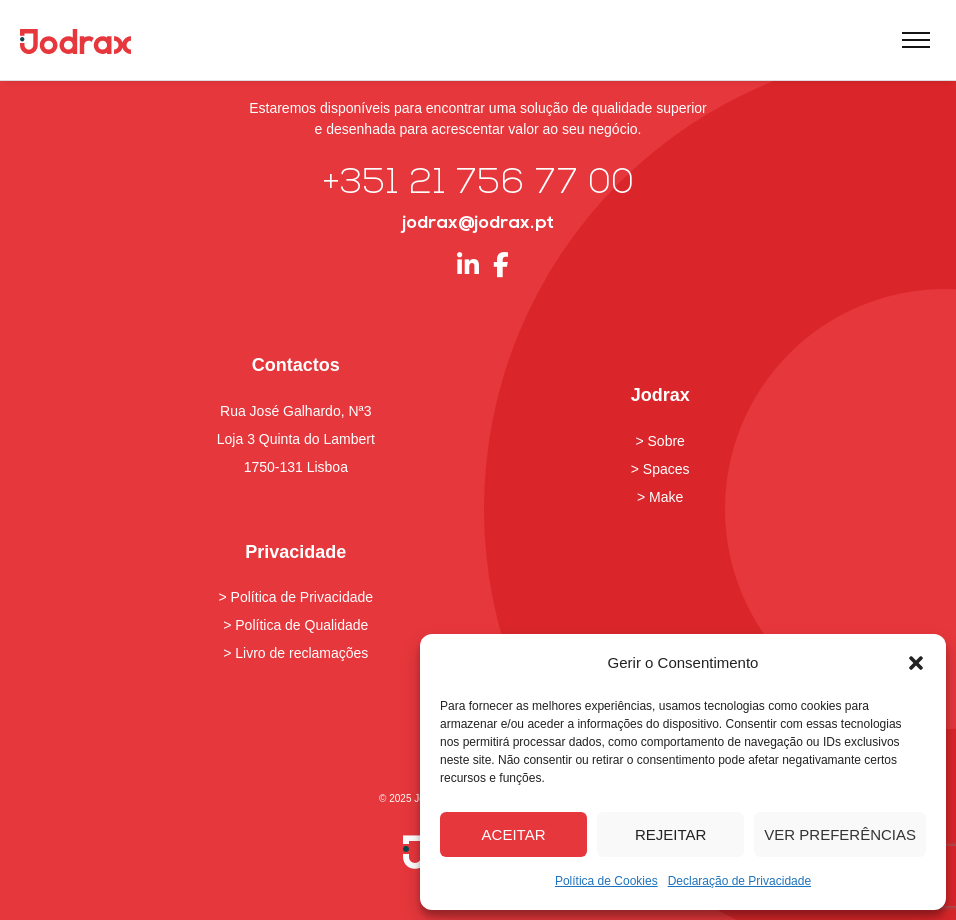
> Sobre (659, 441)
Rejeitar (670, 834)
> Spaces (660, 469)
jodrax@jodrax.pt (478, 223)
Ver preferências (840, 834)
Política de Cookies (606, 881)
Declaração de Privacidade (739, 881)
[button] (916, 663)
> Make (660, 497)
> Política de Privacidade (296, 597)
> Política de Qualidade (295, 625)
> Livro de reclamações (295, 653)
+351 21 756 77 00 (478, 184)
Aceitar (514, 834)
